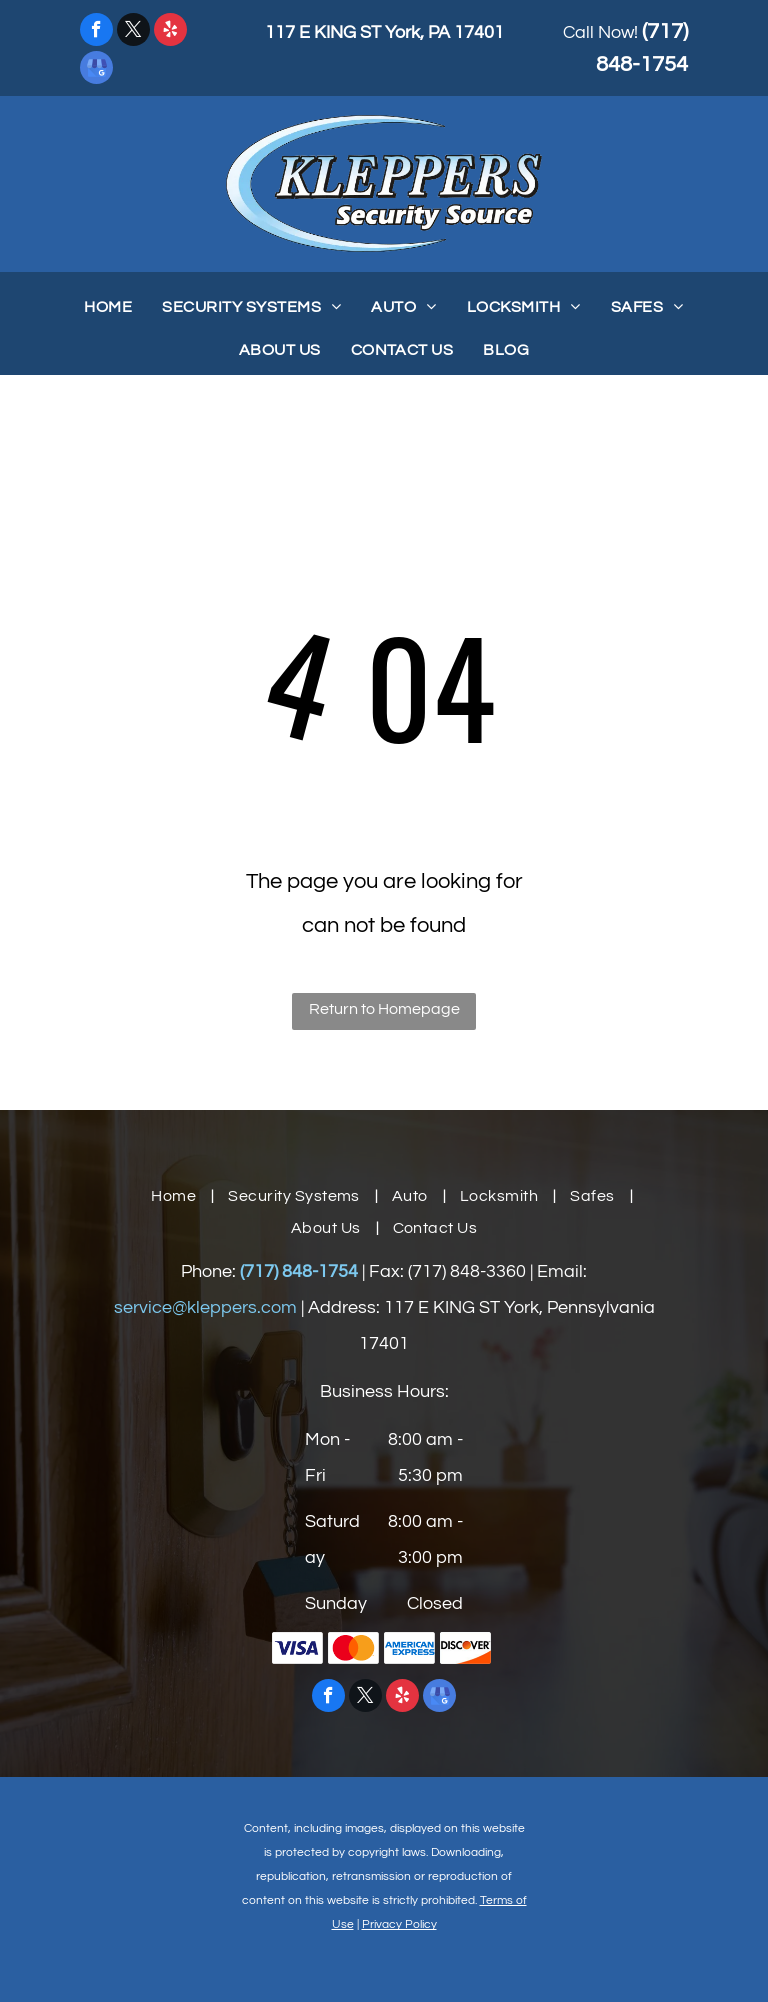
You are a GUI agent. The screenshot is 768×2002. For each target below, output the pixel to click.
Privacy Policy (399, 1924)
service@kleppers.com (205, 1307)
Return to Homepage (384, 1009)
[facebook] (96, 32)
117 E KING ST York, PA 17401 (384, 32)
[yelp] (170, 32)
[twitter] (133, 32)
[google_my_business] (96, 70)
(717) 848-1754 (299, 1271)
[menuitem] (108, 307)
